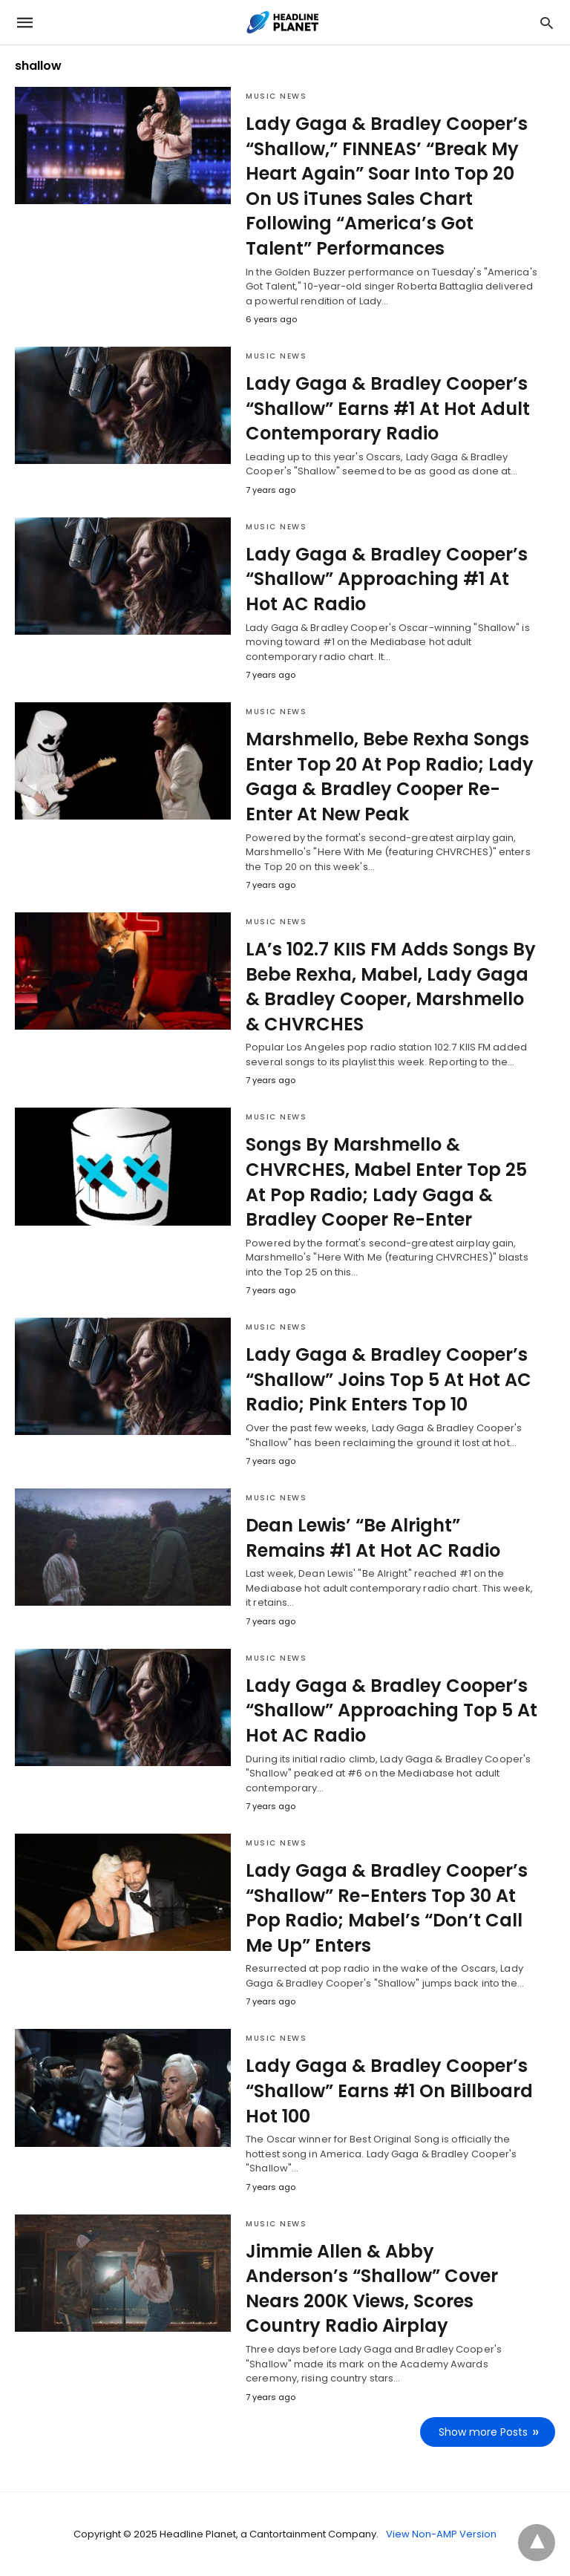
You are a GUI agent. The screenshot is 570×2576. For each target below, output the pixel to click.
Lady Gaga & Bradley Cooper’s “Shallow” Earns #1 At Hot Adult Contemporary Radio (388, 408)
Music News (276, 96)
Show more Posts (483, 2432)
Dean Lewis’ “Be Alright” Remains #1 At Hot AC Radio (373, 1538)
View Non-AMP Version (441, 2534)
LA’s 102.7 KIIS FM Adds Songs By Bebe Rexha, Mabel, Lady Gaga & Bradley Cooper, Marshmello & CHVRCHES (391, 986)
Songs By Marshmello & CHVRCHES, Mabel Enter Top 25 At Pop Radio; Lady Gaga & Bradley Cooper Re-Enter (386, 1182)
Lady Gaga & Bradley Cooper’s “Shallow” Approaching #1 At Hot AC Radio (387, 579)
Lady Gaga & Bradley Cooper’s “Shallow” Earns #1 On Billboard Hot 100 (389, 2090)
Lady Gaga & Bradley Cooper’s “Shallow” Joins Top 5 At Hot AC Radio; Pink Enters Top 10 (388, 1379)
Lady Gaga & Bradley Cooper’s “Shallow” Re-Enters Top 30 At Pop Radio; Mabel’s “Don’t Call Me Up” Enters (387, 1908)
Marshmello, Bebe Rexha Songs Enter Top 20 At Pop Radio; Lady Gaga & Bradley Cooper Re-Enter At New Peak (390, 776)
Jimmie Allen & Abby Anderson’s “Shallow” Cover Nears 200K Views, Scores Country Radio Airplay (372, 2288)
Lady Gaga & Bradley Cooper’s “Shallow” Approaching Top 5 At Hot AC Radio (391, 1710)
